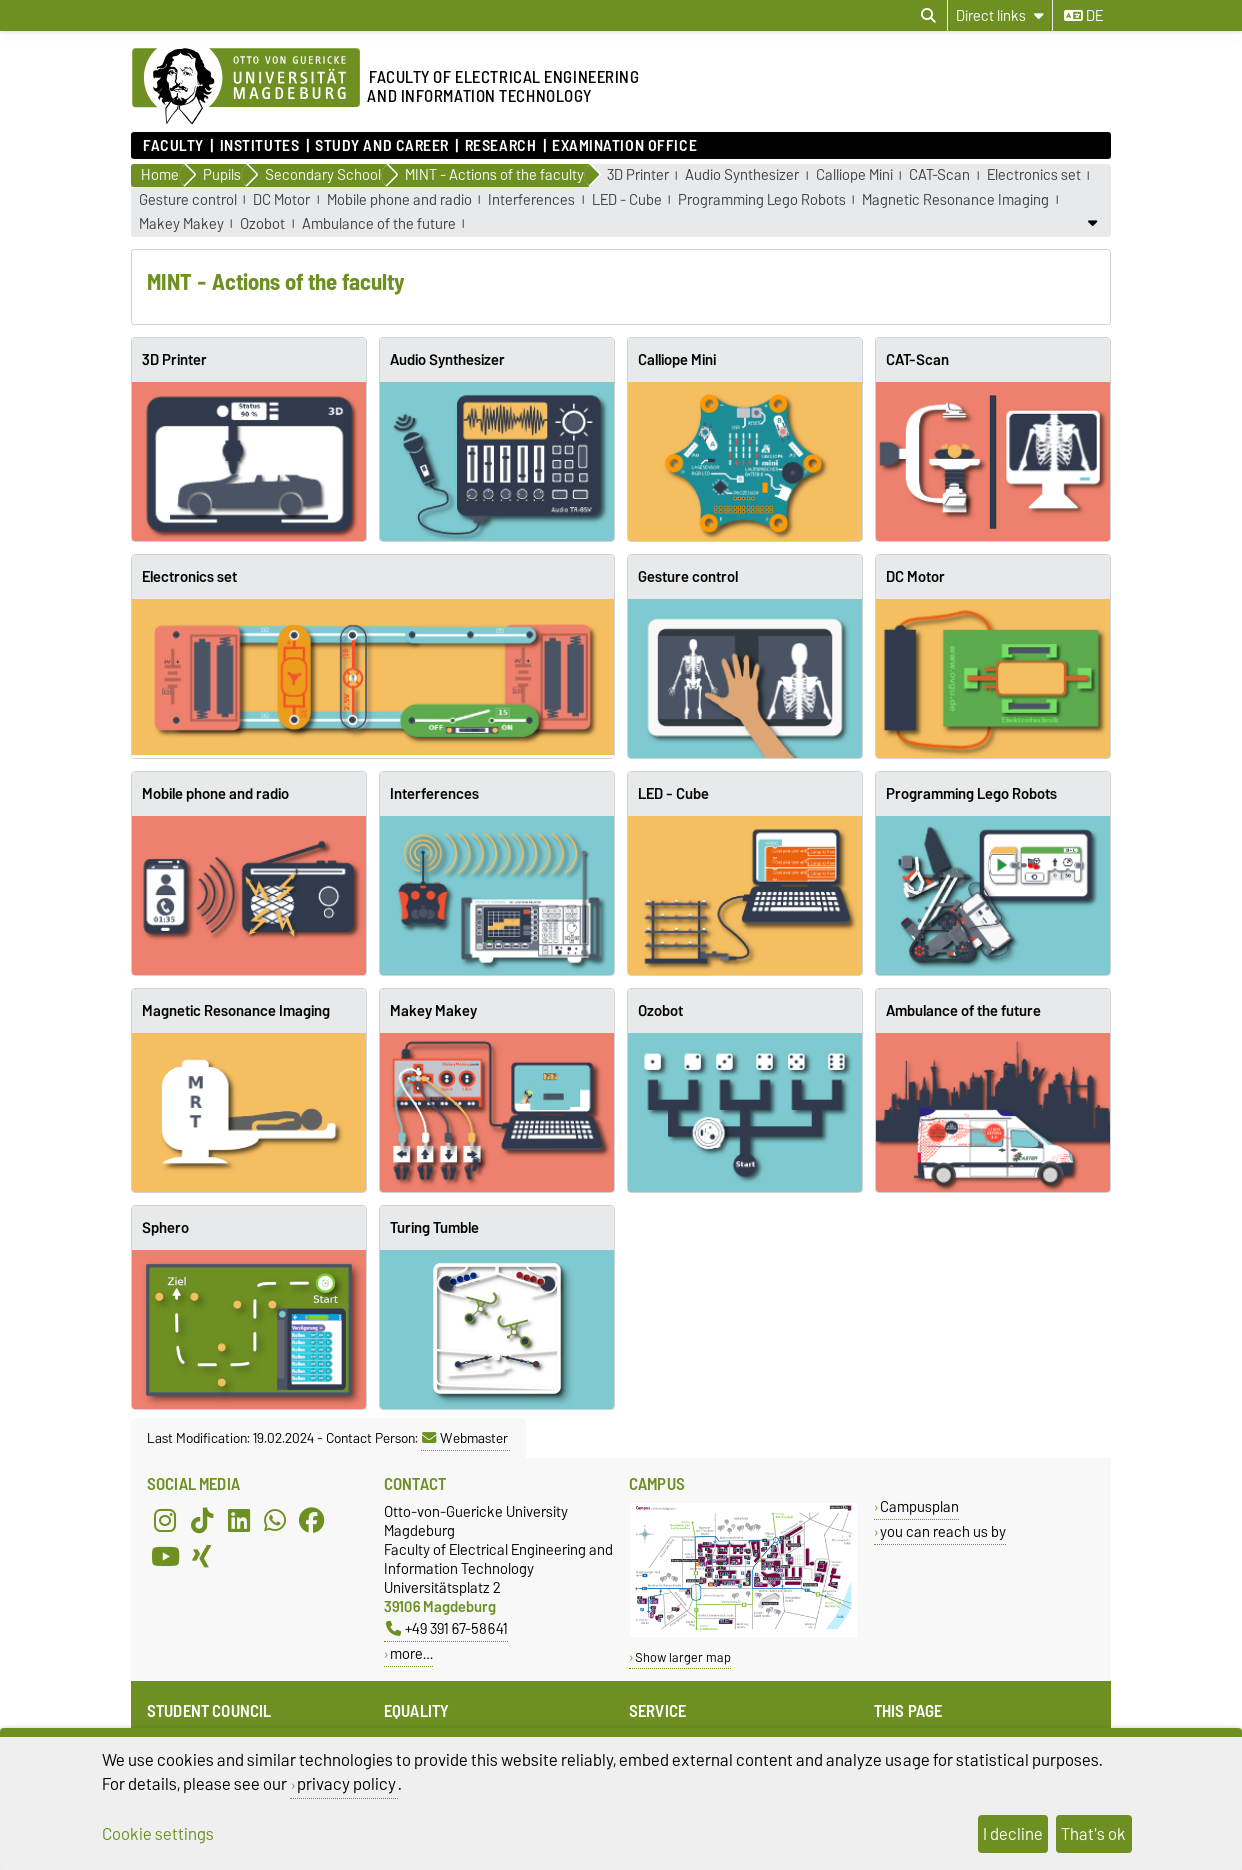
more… (411, 1653)
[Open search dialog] (928, 16)
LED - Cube (627, 200)
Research (500, 146)
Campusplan (919, 1506)
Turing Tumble (434, 1228)
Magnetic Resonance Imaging (955, 200)
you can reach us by (943, 1531)
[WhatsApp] (275, 1520)
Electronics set (1034, 175)
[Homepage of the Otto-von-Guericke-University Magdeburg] (246, 87)
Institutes (260, 146)
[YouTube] (165, 1556)
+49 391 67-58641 (447, 1628)
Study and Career (382, 146)
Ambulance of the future (379, 224)
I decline (1013, 1834)
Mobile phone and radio (399, 200)
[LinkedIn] (239, 1520)
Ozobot (262, 224)
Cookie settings (158, 1834)
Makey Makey (181, 224)
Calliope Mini (854, 175)
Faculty (173, 146)
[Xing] (202, 1556)
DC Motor (281, 200)
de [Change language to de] (1083, 16)
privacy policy (346, 1784)
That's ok (1093, 1834)
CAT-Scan (939, 175)
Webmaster (465, 1438)
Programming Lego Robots (762, 200)
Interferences (531, 200)
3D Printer (638, 175)
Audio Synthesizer (742, 175)
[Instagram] (165, 1520)
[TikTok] (202, 1520)
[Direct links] (1000, 15)
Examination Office (624, 146)
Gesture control (188, 200)
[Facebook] (312, 1520)
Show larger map (683, 1657)
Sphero (165, 1228)
